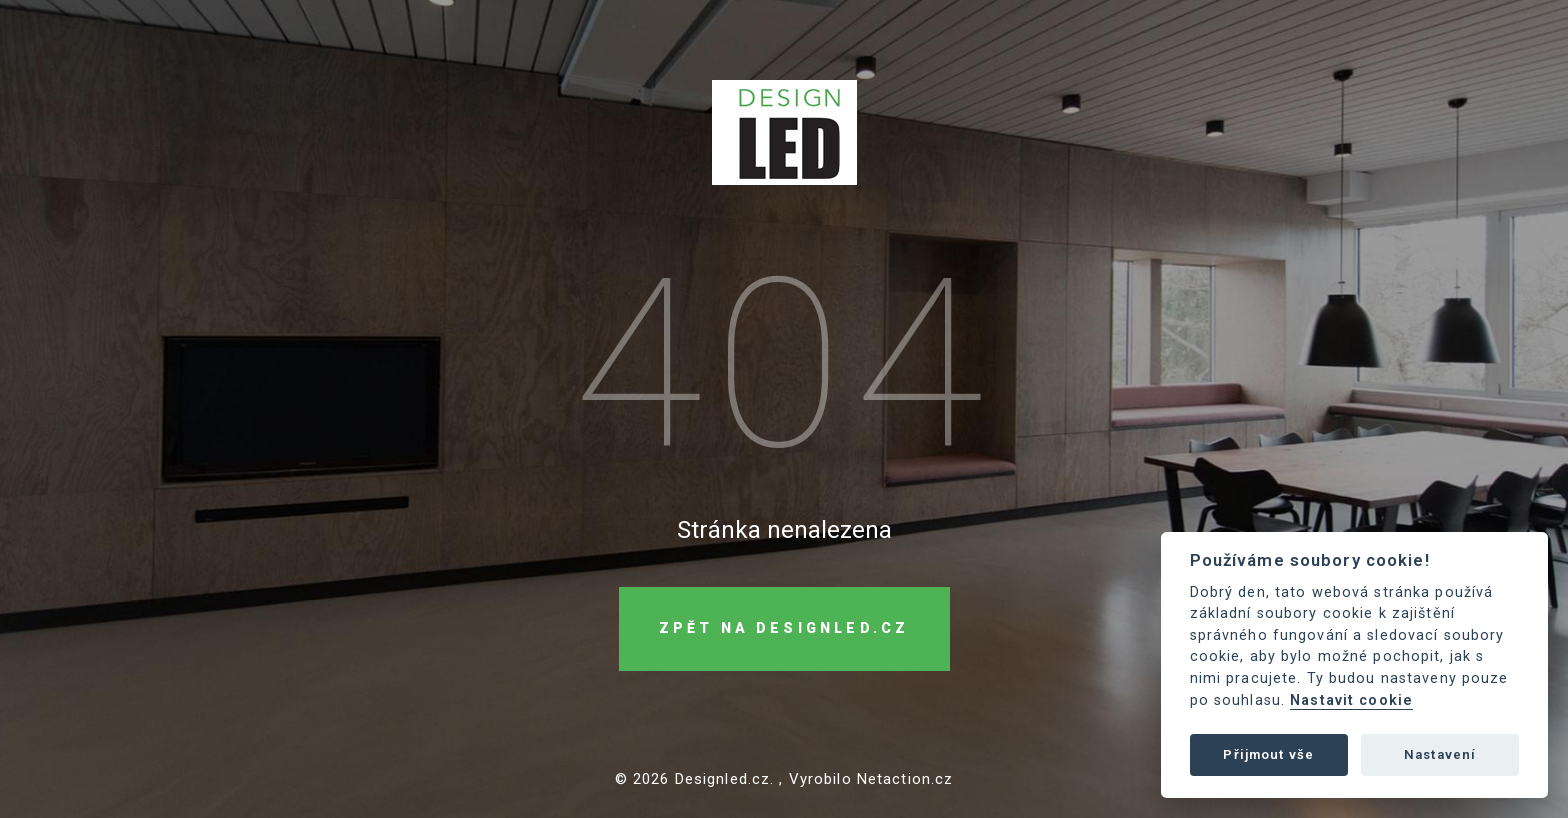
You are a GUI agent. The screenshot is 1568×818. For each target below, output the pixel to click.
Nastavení (1440, 754)
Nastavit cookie (1351, 700)
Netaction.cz (905, 780)
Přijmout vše (1268, 754)
